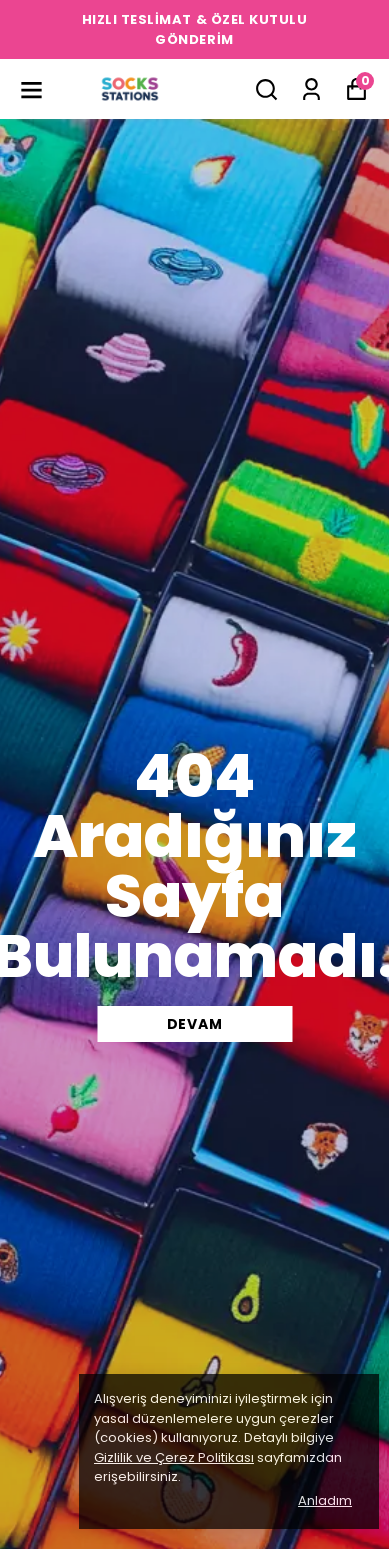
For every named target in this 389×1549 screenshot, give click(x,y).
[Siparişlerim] (311, 89)
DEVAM (195, 1024)
